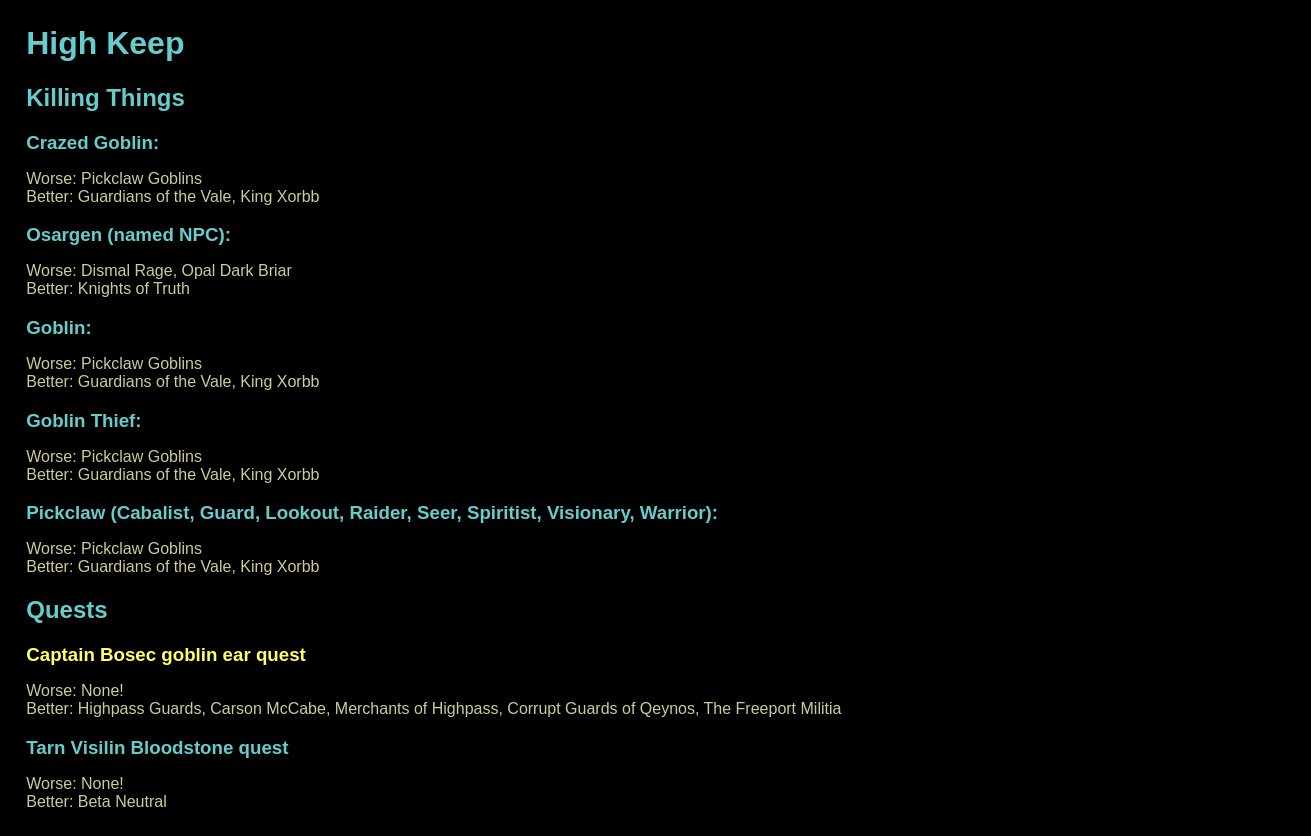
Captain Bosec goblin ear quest (166, 654)
